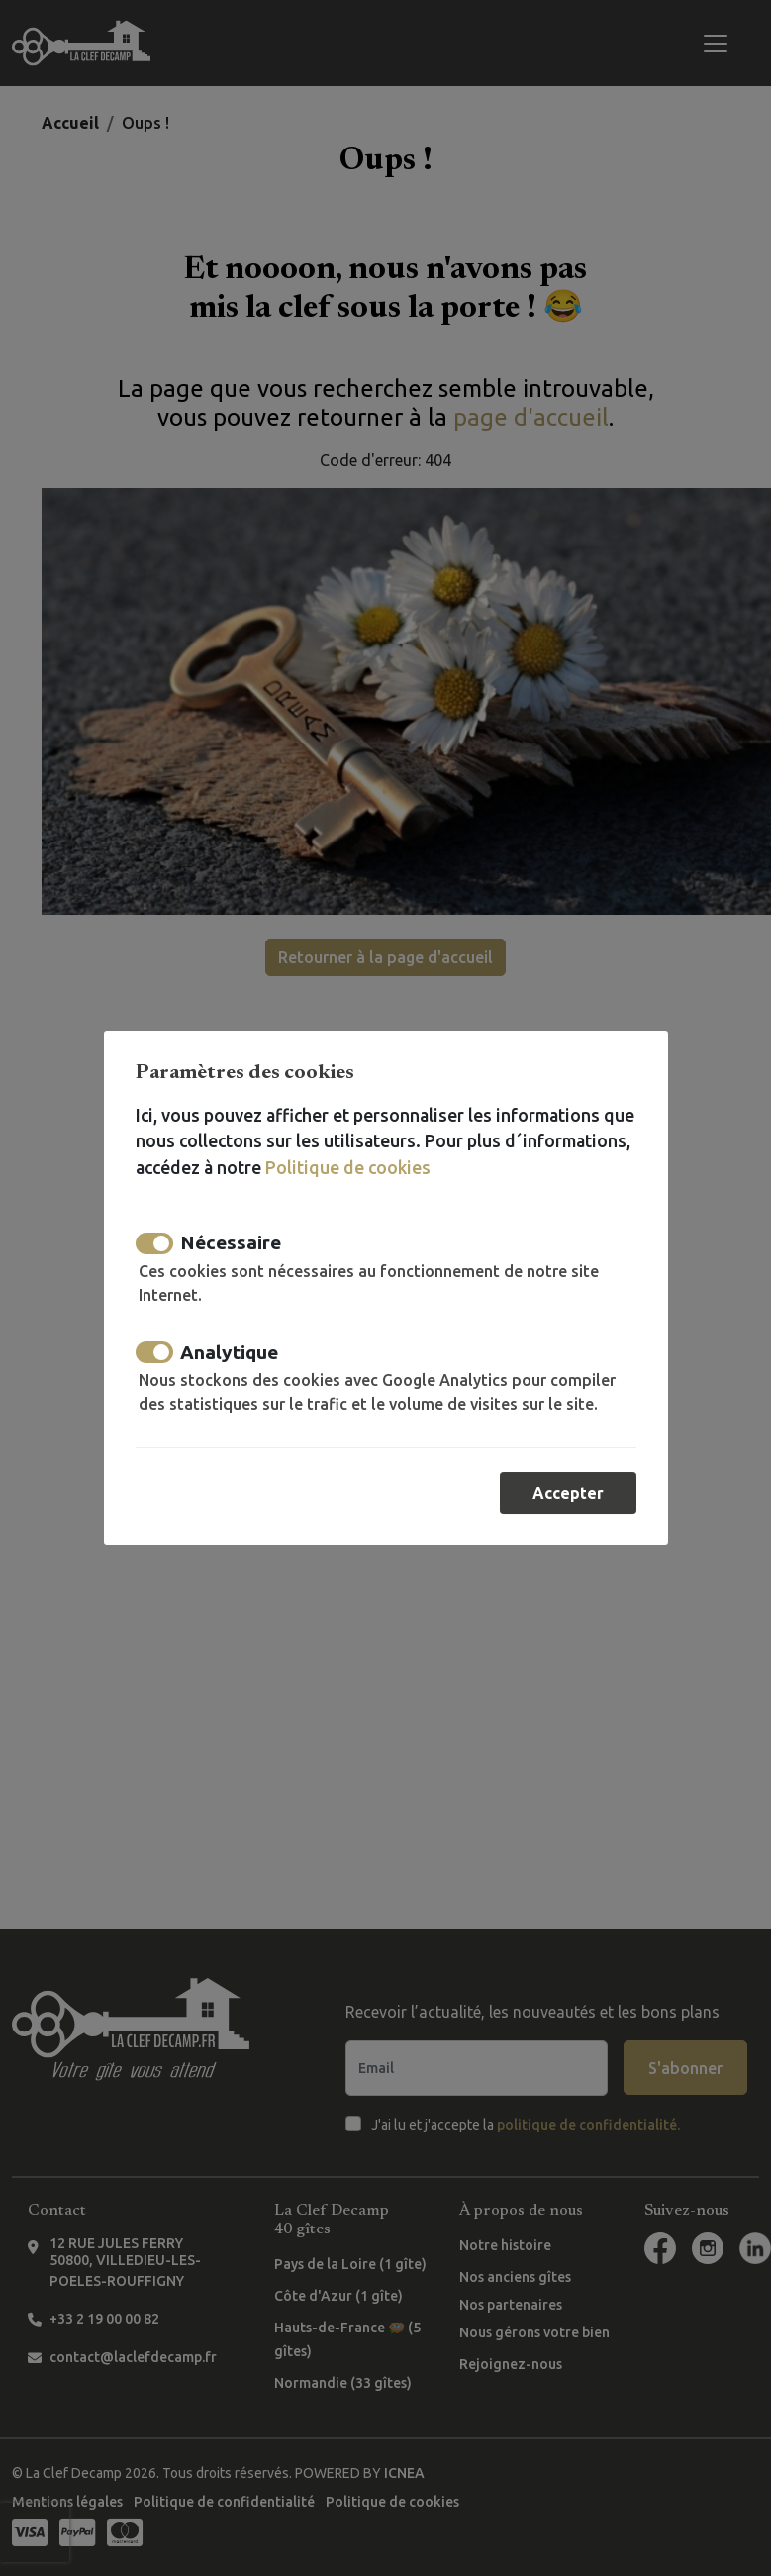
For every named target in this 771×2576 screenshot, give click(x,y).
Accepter (568, 1493)
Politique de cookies (347, 1167)
